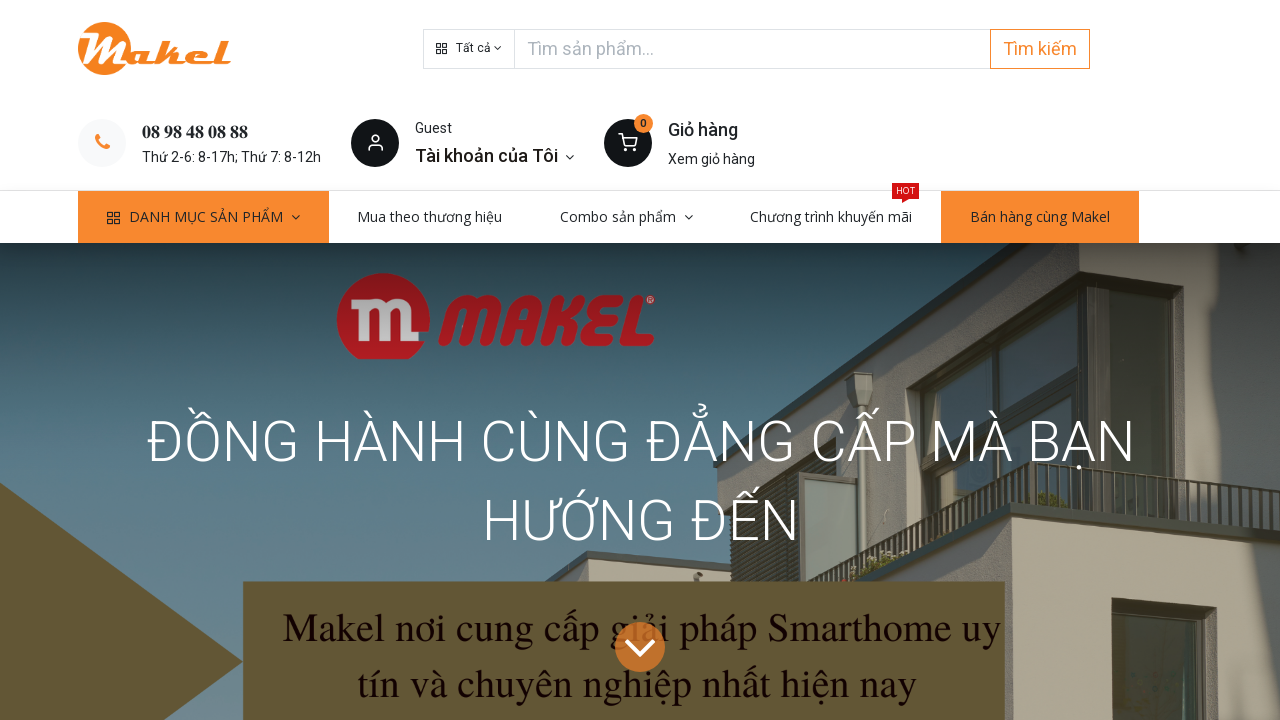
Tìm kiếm (1040, 48)
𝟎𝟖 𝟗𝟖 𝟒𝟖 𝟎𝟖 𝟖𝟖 (195, 131)
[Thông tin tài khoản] (494, 155)
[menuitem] (430, 217)
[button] (469, 49)
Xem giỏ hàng (711, 159)
